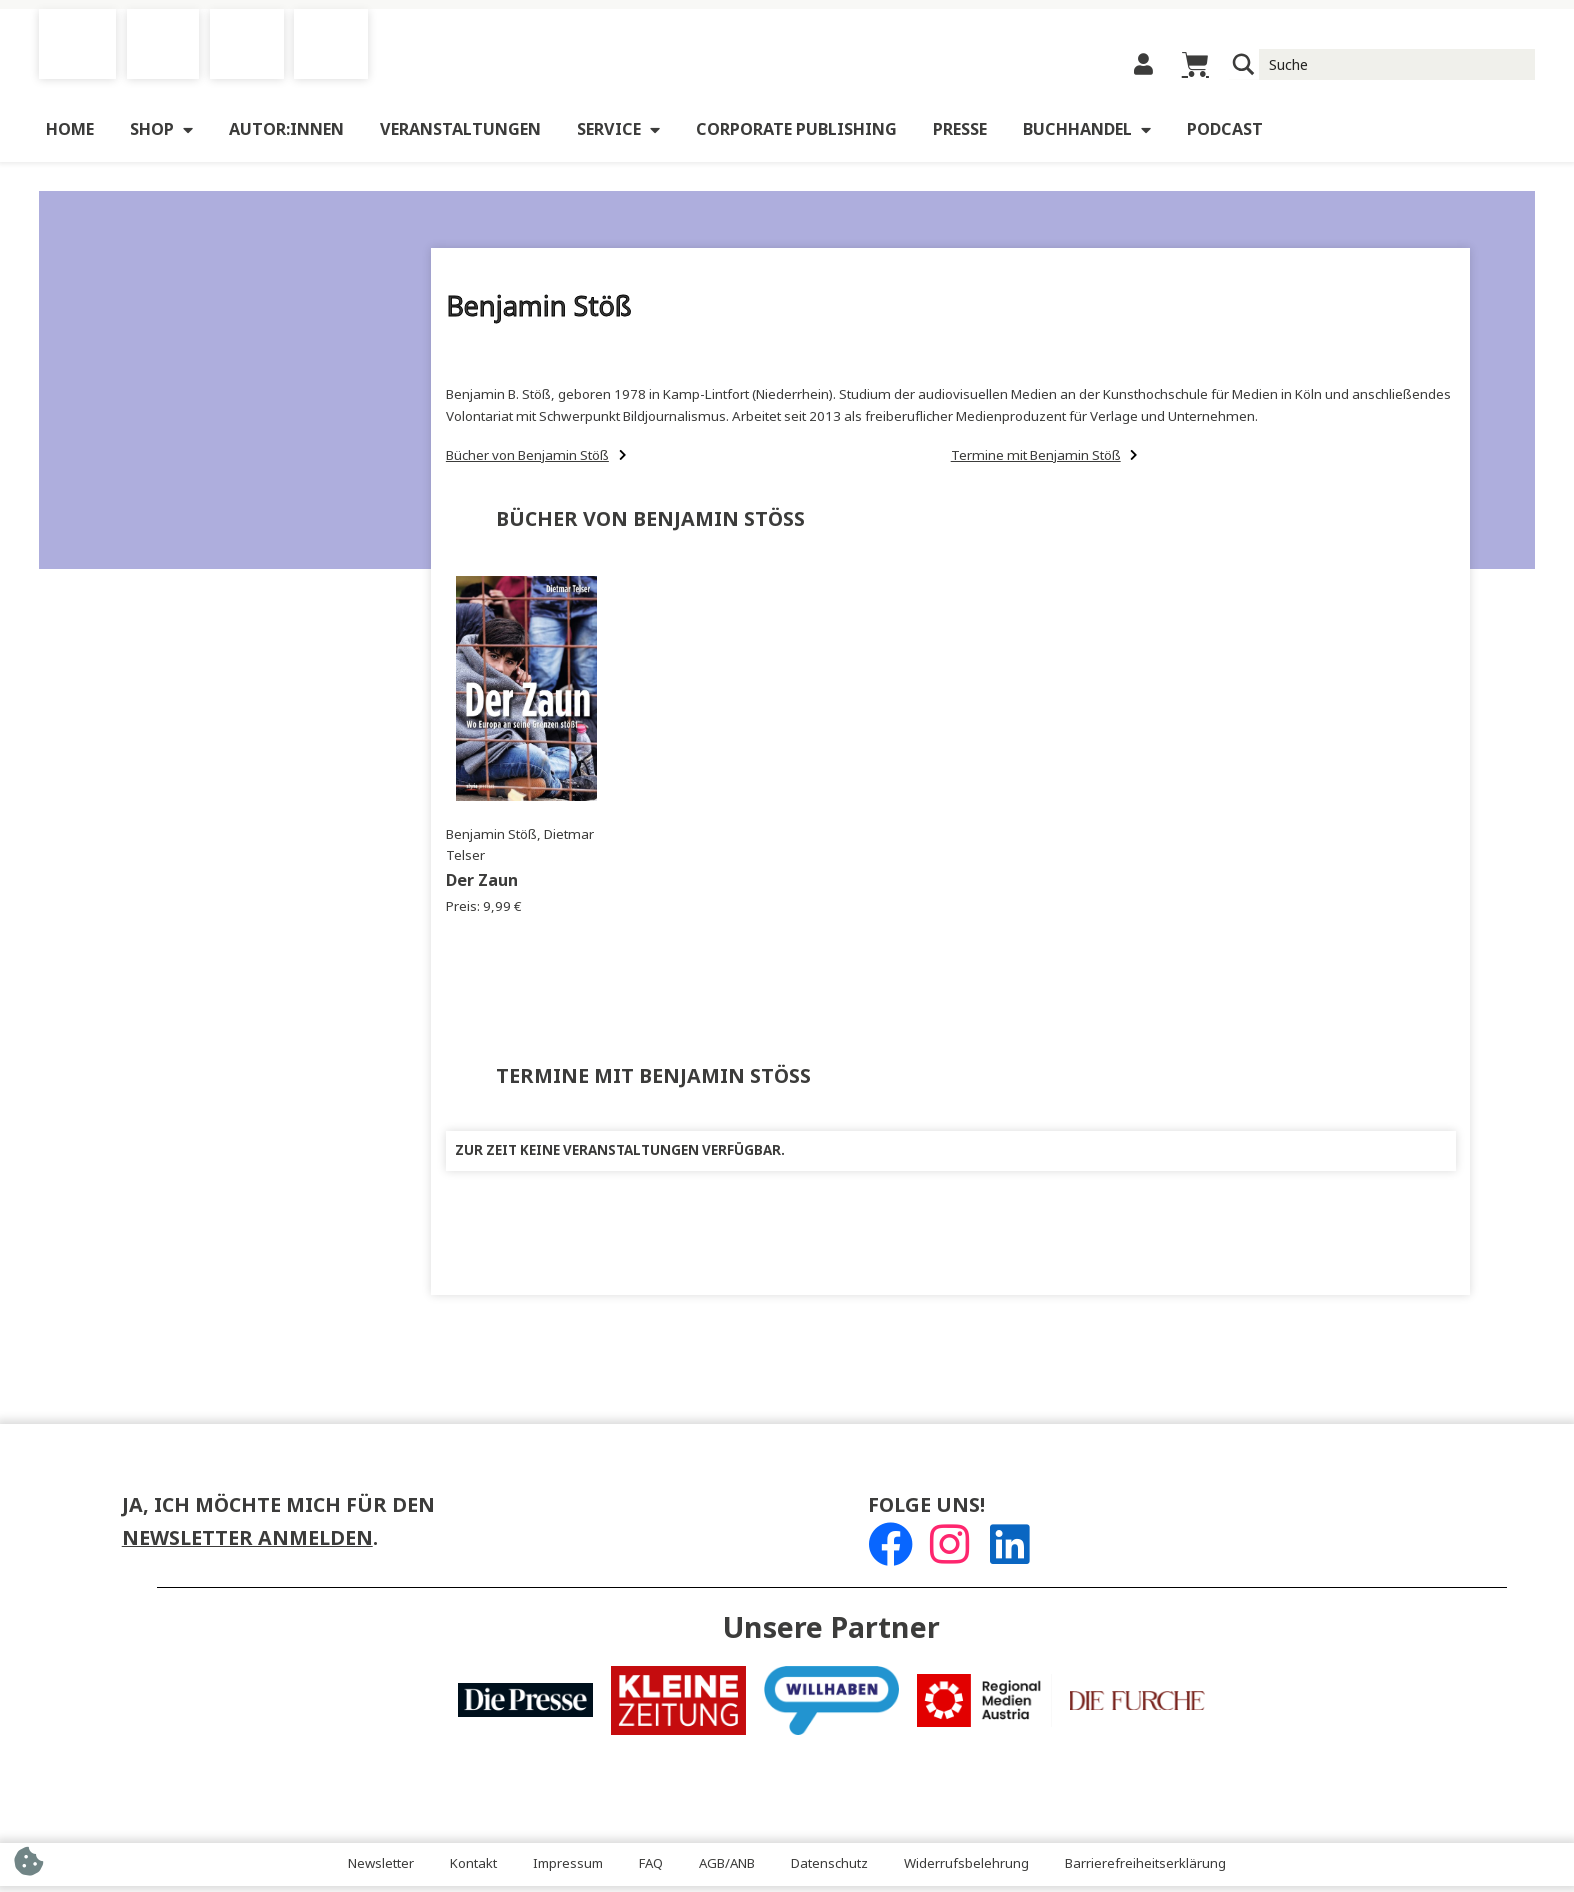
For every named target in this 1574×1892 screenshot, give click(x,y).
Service (618, 136)
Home (70, 135)
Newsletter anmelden (247, 1544)
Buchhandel (1087, 136)
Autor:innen (286, 135)
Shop (161, 136)
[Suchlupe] (1244, 67)
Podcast (1225, 135)
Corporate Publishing (796, 135)
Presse (960, 135)
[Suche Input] (1397, 67)
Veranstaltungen (460, 135)
